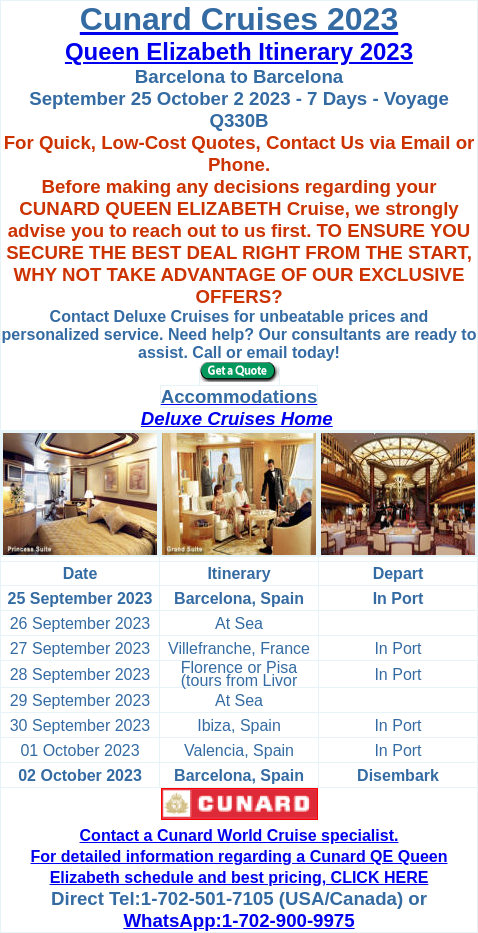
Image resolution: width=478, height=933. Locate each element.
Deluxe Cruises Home (237, 418)
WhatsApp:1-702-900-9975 (238, 920)
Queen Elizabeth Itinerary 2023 (239, 51)
